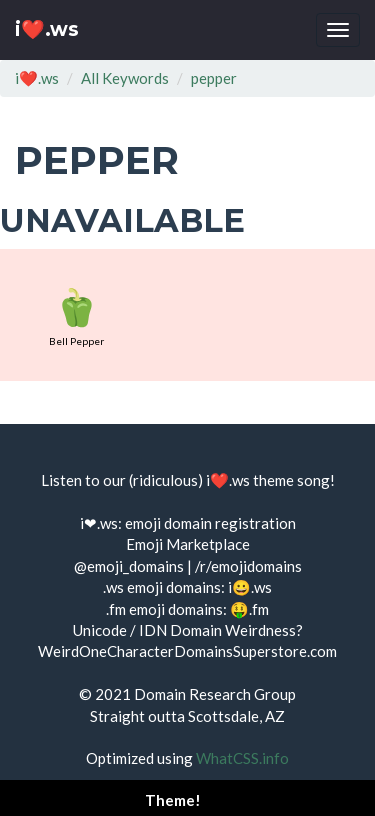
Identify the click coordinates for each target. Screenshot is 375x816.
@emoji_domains (129, 566)
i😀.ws (250, 587)
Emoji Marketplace (188, 544)
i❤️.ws (47, 29)
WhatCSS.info (242, 758)
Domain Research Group (215, 694)
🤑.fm (249, 609)
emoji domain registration (210, 523)
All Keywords (125, 78)
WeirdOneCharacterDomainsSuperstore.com (187, 651)
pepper (214, 78)
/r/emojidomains (248, 566)
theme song (291, 480)
